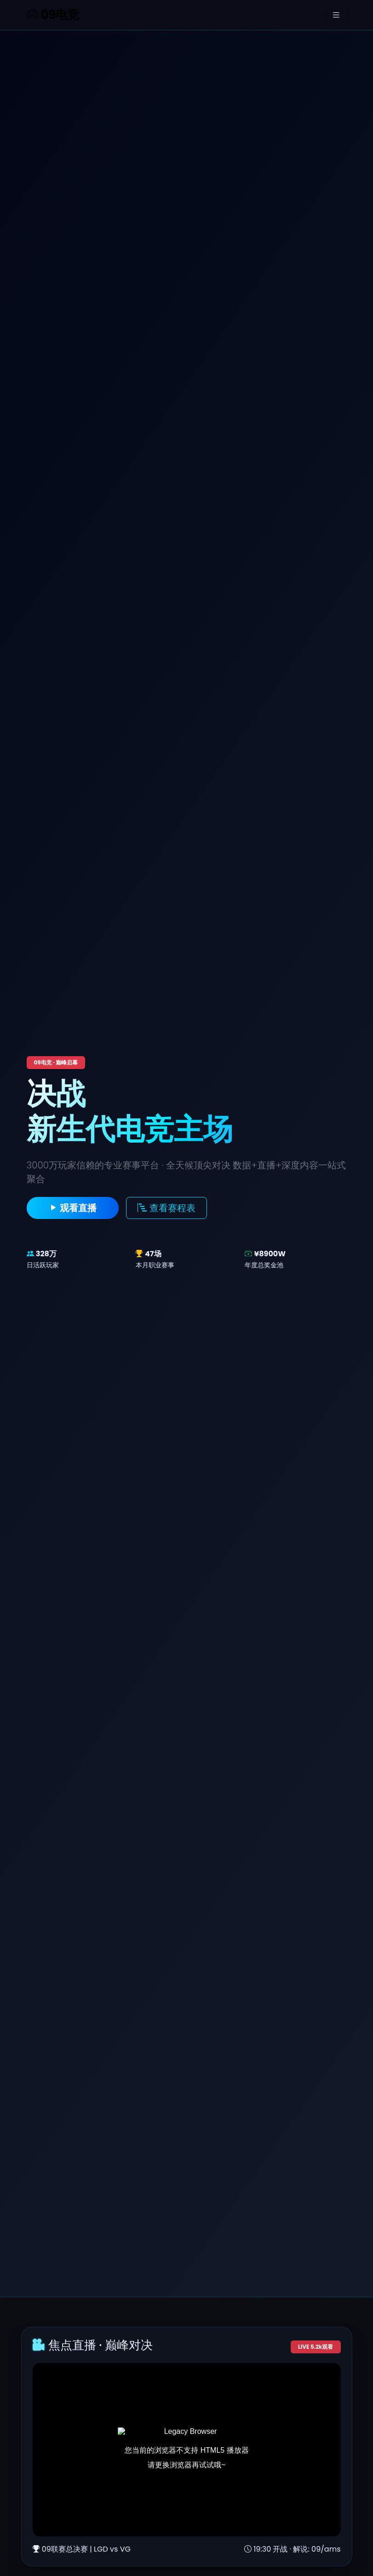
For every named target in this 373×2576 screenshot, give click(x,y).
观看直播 (73, 1208)
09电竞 (53, 14)
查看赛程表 (166, 1208)
